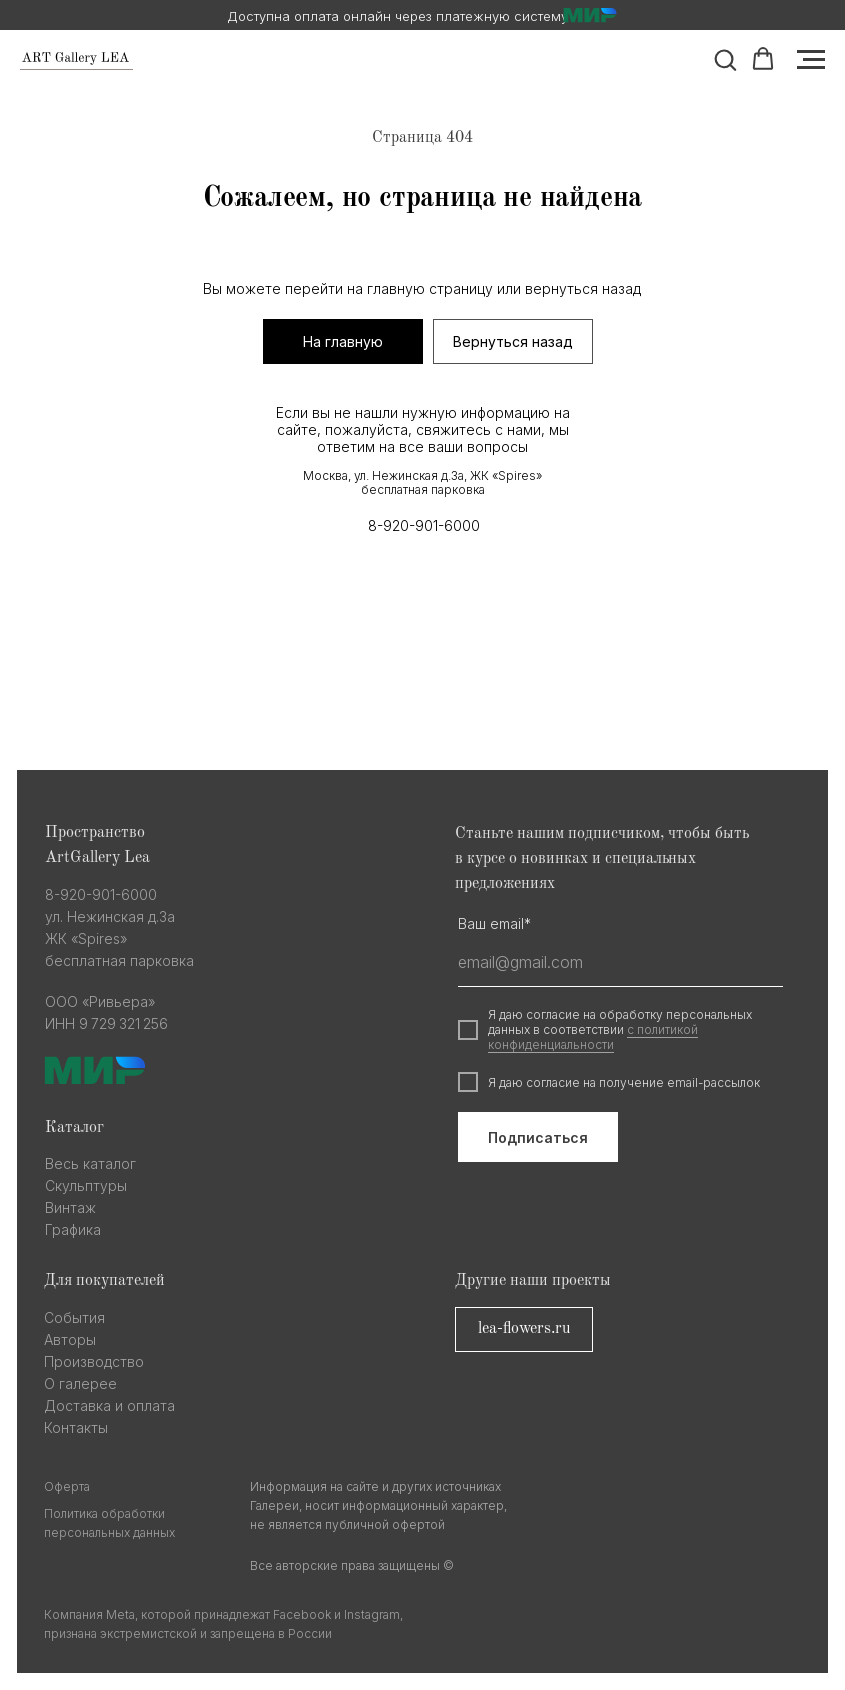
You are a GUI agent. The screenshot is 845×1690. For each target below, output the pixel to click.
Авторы (70, 1339)
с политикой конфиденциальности (593, 1037)
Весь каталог (90, 1163)
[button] (725, 59)
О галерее (80, 1383)
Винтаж (70, 1207)
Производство (94, 1361)
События (74, 1317)
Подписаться (538, 1137)
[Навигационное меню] (811, 60)
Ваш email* (494, 923)
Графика (73, 1229)
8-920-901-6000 (424, 525)
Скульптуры (86, 1185)
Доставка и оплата (109, 1405)
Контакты (76, 1427)
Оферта (67, 1486)
